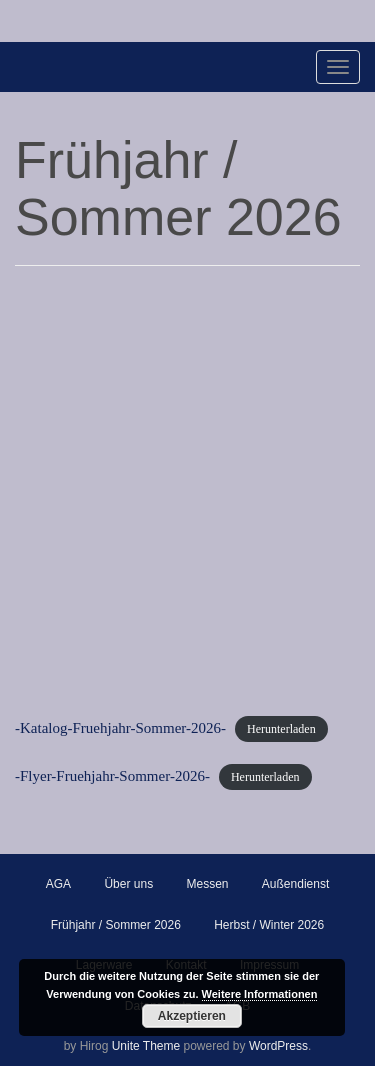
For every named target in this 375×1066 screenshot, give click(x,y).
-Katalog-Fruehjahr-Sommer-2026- (120, 728)
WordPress (278, 1046)
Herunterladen (281, 729)
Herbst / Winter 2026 (269, 925)
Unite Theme (146, 1046)
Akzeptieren (192, 1016)
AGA (58, 884)
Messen (207, 884)
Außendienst (295, 884)
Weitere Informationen (260, 994)
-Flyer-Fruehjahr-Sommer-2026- (112, 776)
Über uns (128, 884)
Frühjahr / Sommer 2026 (116, 925)
